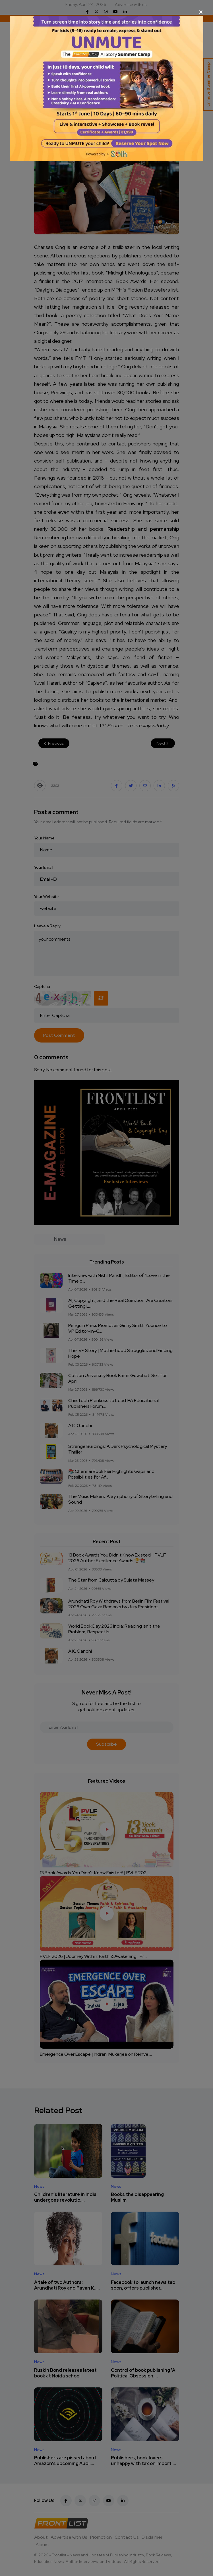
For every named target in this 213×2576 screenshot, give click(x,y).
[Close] (106, 12)
